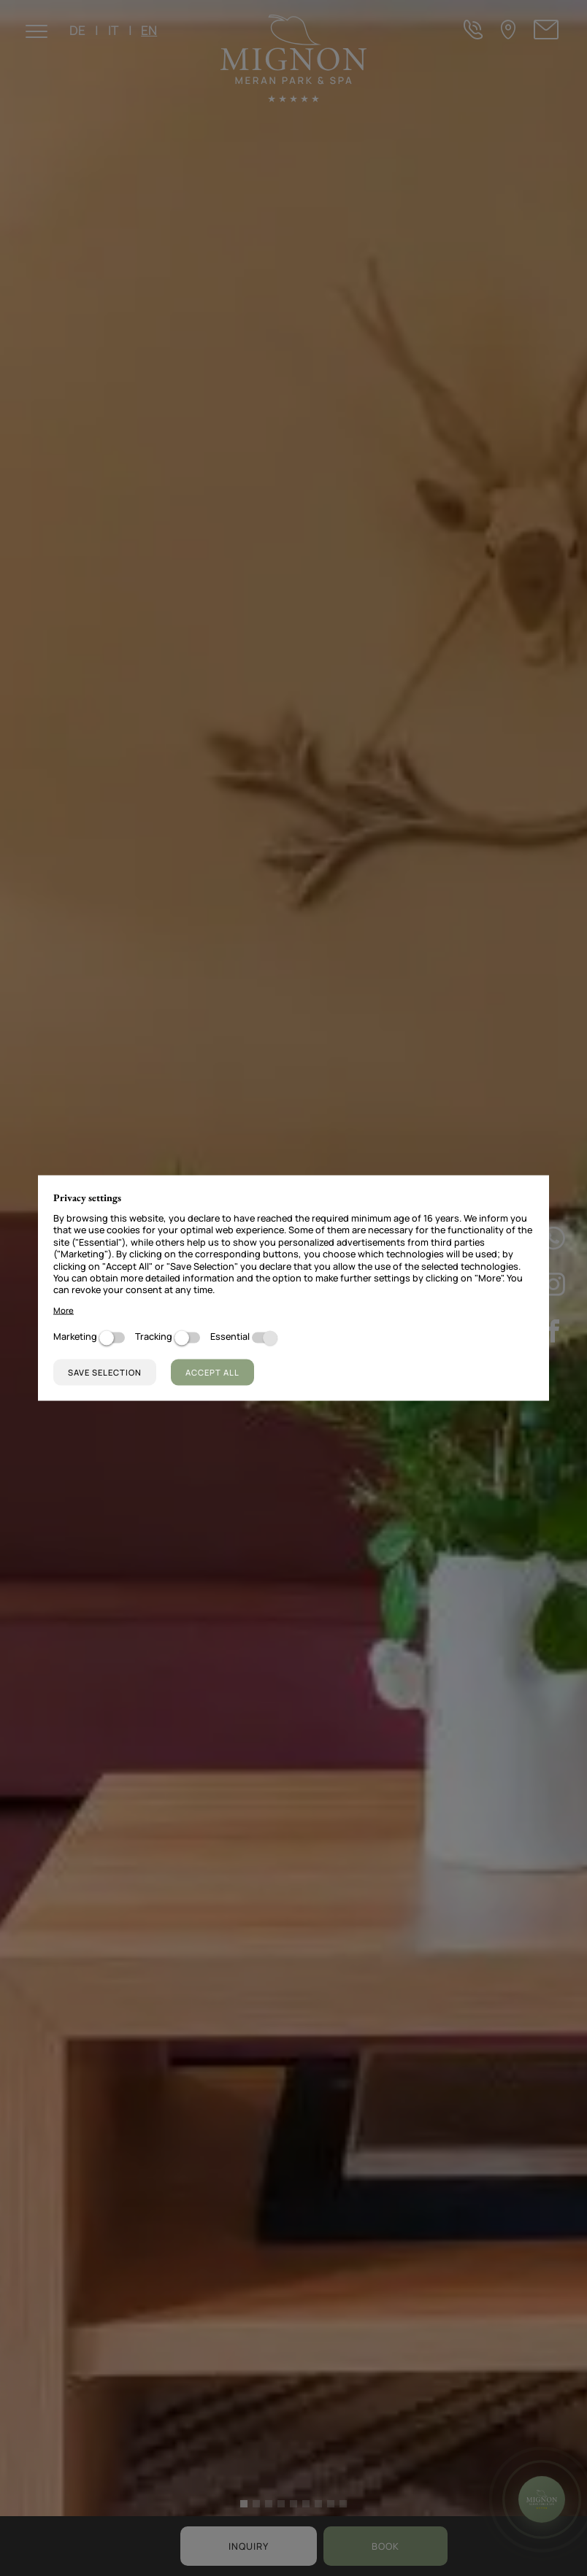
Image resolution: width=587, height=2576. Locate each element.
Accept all (212, 1371)
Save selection (105, 1371)
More (63, 1310)
